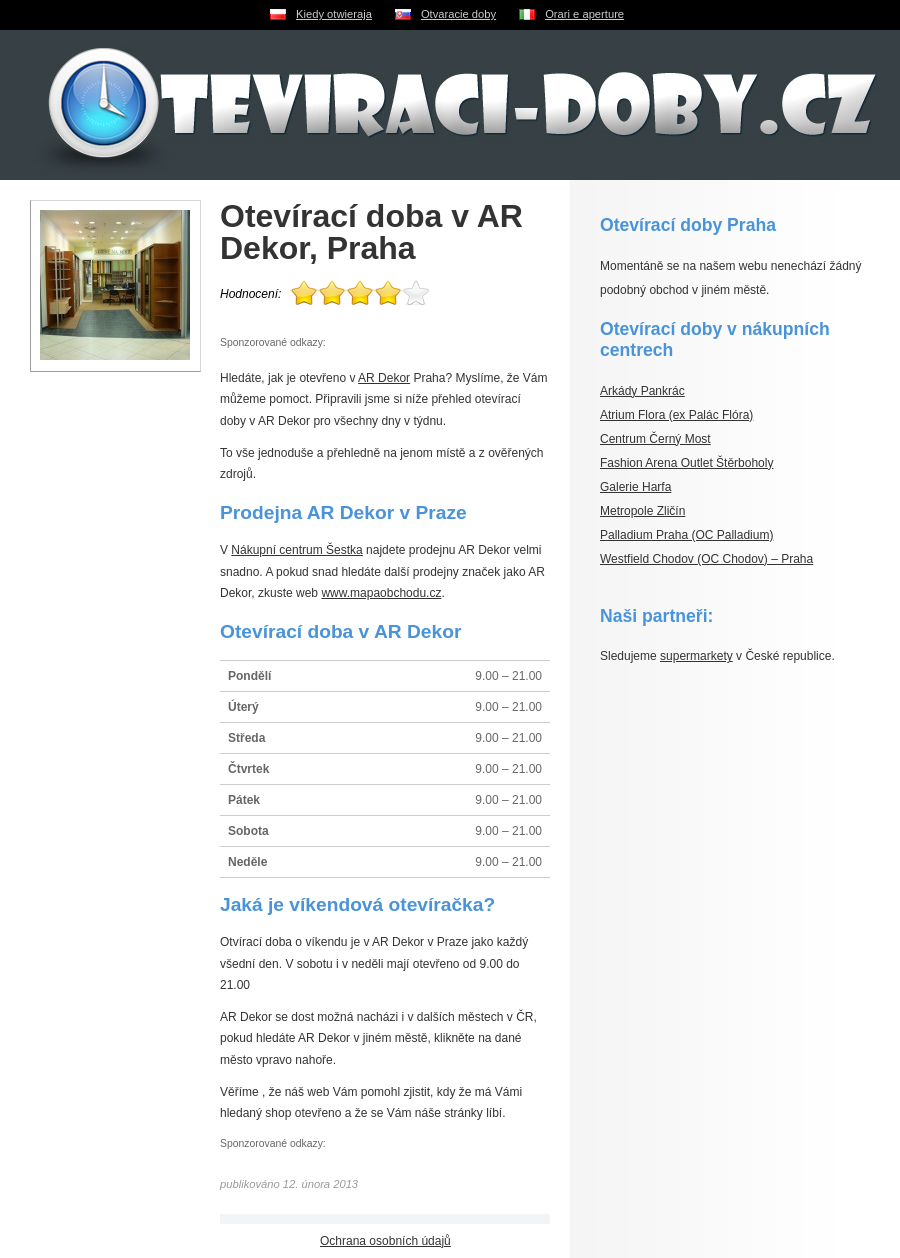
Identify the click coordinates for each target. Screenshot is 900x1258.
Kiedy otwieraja (334, 14)
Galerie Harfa (635, 487)
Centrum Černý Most (655, 439)
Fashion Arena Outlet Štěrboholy (686, 463)
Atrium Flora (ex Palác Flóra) (676, 415)
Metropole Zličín (642, 511)
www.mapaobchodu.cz (381, 593)
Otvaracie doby (458, 14)
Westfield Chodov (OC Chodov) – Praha (706, 559)
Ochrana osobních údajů (385, 1241)
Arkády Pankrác (642, 391)
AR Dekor (384, 378)
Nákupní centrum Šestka (296, 550)
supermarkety (696, 656)
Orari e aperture (584, 14)
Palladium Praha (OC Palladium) (686, 535)
